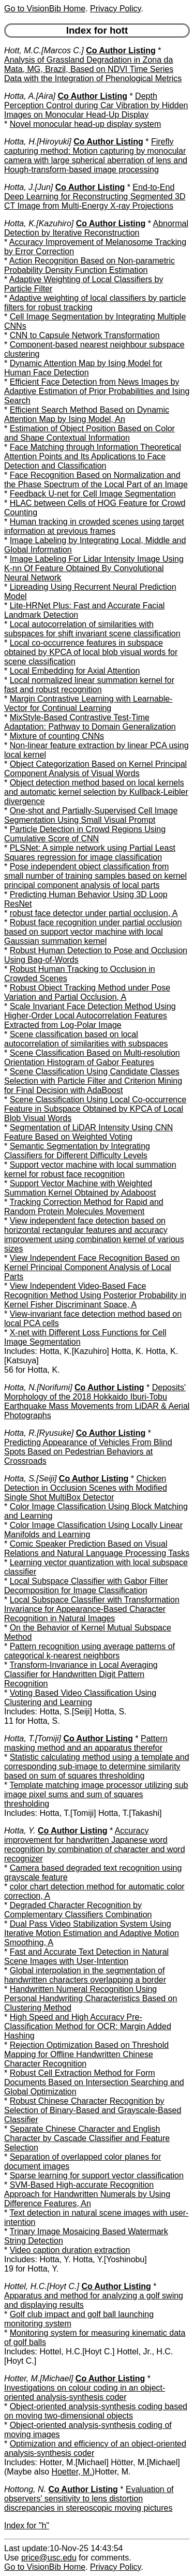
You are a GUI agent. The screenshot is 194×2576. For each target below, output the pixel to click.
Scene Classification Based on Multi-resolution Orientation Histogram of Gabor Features (92, 1058)
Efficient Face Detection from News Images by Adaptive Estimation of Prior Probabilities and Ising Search (96, 391)
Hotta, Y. (20, 1830)
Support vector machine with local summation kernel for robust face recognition (90, 1169)
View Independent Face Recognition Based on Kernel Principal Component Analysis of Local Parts (92, 1267)
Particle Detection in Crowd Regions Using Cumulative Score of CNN (85, 834)
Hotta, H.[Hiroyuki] (37, 141)
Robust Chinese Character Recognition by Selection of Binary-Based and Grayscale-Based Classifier (92, 2110)
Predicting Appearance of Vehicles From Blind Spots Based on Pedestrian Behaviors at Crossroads (88, 1451)
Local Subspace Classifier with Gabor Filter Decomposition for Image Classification (86, 1586)
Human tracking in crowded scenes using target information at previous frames (94, 526)
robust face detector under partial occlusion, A (94, 913)
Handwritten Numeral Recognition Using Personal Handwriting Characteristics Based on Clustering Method (90, 1998)
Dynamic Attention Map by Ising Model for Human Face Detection (83, 368)
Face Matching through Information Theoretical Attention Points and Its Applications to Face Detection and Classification (92, 456)
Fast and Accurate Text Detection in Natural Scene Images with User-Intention (86, 1956)
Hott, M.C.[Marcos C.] (44, 50)
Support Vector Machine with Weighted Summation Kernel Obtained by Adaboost (80, 1188)
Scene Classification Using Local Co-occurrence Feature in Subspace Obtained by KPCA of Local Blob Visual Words (95, 1109)
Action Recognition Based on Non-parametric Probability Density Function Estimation (89, 265)
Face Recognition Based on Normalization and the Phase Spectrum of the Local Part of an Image (96, 480)
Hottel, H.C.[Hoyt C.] (41, 2286)
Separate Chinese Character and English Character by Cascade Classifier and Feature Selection (87, 2138)
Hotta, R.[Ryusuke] (38, 1433)
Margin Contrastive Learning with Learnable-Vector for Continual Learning (88, 703)
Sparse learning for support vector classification (97, 2175)
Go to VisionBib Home (44, 8)
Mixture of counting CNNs (57, 736)
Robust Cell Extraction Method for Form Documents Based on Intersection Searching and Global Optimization (94, 2082)
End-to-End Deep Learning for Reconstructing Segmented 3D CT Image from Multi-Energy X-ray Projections (94, 196)
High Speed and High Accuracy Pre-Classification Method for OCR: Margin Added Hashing (87, 2026)
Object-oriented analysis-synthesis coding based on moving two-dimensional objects (95, 2411)
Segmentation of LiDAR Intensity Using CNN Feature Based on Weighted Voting (88, 1132)
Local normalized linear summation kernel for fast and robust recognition (89, 685)
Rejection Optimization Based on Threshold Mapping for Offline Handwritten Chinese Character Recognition (86, 2054)
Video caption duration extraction (70, 2250)
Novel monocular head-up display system (85, 124)
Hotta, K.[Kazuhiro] (38, 223)
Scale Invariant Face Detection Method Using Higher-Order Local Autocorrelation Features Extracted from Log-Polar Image (90, 1015)
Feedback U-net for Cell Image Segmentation (93, 493)
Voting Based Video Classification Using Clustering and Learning (80, 1698)
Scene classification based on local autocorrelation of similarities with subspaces (86, 1039)
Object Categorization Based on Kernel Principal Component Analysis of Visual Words (95, 769)
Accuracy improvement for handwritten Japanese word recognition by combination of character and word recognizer (94, 1844)
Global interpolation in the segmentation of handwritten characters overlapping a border (85, 1975)
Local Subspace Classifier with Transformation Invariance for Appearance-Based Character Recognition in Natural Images (92, 1609)
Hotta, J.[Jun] (28, 187)
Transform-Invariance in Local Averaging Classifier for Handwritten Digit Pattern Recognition (81, 1674)
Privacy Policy (115, 8)
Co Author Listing (121, 50)
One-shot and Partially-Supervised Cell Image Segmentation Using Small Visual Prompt (90, 815)
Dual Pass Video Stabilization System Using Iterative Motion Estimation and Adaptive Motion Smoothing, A (91, 1933)
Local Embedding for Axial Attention (75, 670)
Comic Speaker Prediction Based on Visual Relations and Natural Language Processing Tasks (96, 1548)
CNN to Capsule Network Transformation (85, 335)
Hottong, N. (25, 2489)
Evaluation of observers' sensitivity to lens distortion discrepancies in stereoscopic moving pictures (89, 2498)
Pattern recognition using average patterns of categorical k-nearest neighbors (89, 1651)
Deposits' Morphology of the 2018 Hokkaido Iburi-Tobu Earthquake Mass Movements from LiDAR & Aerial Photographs (96, 1401)
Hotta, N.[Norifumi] (38, 1387)
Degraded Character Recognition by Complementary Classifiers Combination (78, 1910)
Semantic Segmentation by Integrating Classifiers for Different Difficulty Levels (77, 1151)
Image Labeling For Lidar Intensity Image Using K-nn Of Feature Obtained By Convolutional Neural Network (94, 568)
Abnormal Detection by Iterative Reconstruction (96, 228)
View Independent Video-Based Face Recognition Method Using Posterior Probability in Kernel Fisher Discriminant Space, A (95, 1295)
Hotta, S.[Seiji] (30, 1478)
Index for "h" (26, 2525)
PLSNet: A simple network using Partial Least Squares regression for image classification (89, 852)
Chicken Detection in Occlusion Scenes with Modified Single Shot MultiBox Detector (85, 1488)
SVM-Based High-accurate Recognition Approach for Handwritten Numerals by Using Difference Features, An (87, 2194)
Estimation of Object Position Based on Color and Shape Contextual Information (89, 433)
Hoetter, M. (72, 2471)
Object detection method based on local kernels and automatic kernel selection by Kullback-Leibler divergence (96, 792)
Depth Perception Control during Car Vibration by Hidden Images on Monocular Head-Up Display (96, 105)
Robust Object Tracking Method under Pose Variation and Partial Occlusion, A (87, 992)
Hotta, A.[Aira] (29, 96)
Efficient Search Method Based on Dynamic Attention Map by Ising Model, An (86, 414)
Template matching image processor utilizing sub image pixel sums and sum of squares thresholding (96, 1794)
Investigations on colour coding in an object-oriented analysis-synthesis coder (84, 2392)
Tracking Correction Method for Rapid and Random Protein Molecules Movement (83, 1207)
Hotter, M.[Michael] (38, 2378)
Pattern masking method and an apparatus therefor (86, 1743)
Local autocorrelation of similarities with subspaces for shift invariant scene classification (92, 629)
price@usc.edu (49, 2557)
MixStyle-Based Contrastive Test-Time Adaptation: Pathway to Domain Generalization (90, 722)
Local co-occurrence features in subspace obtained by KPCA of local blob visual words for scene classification (90, 652)
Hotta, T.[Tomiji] (32, 1738)
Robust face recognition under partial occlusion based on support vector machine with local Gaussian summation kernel (93, 931)
